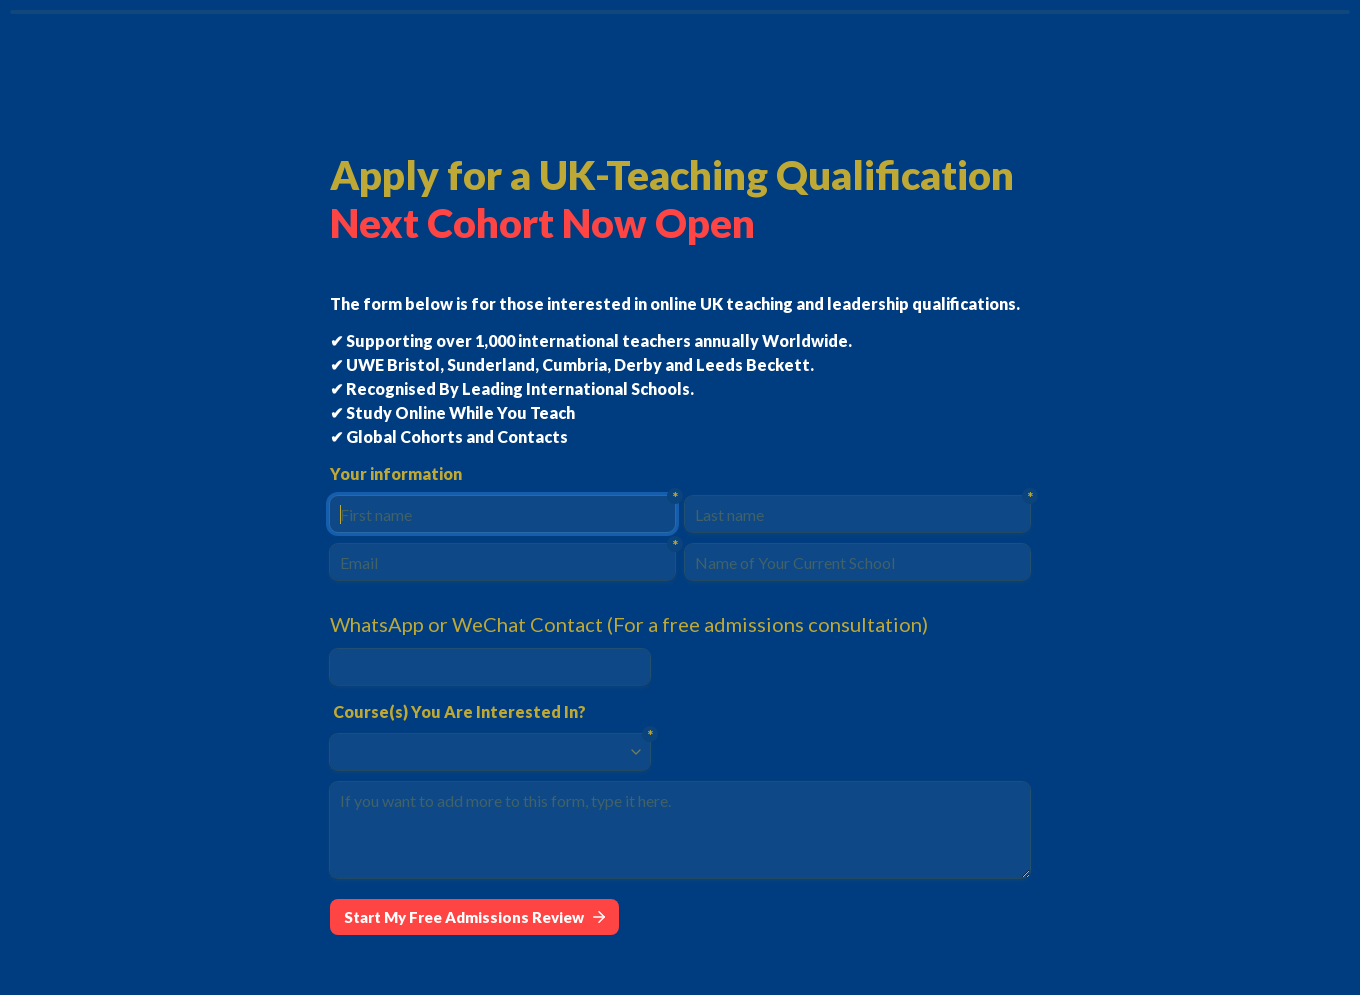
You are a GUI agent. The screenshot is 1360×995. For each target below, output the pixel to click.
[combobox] (481, 752)
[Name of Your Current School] (857, 562)
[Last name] (857, 514)
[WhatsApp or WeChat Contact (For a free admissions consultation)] (490, 667)
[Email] (502, 562)
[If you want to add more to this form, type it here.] (680, 830)
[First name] (502, 514)
